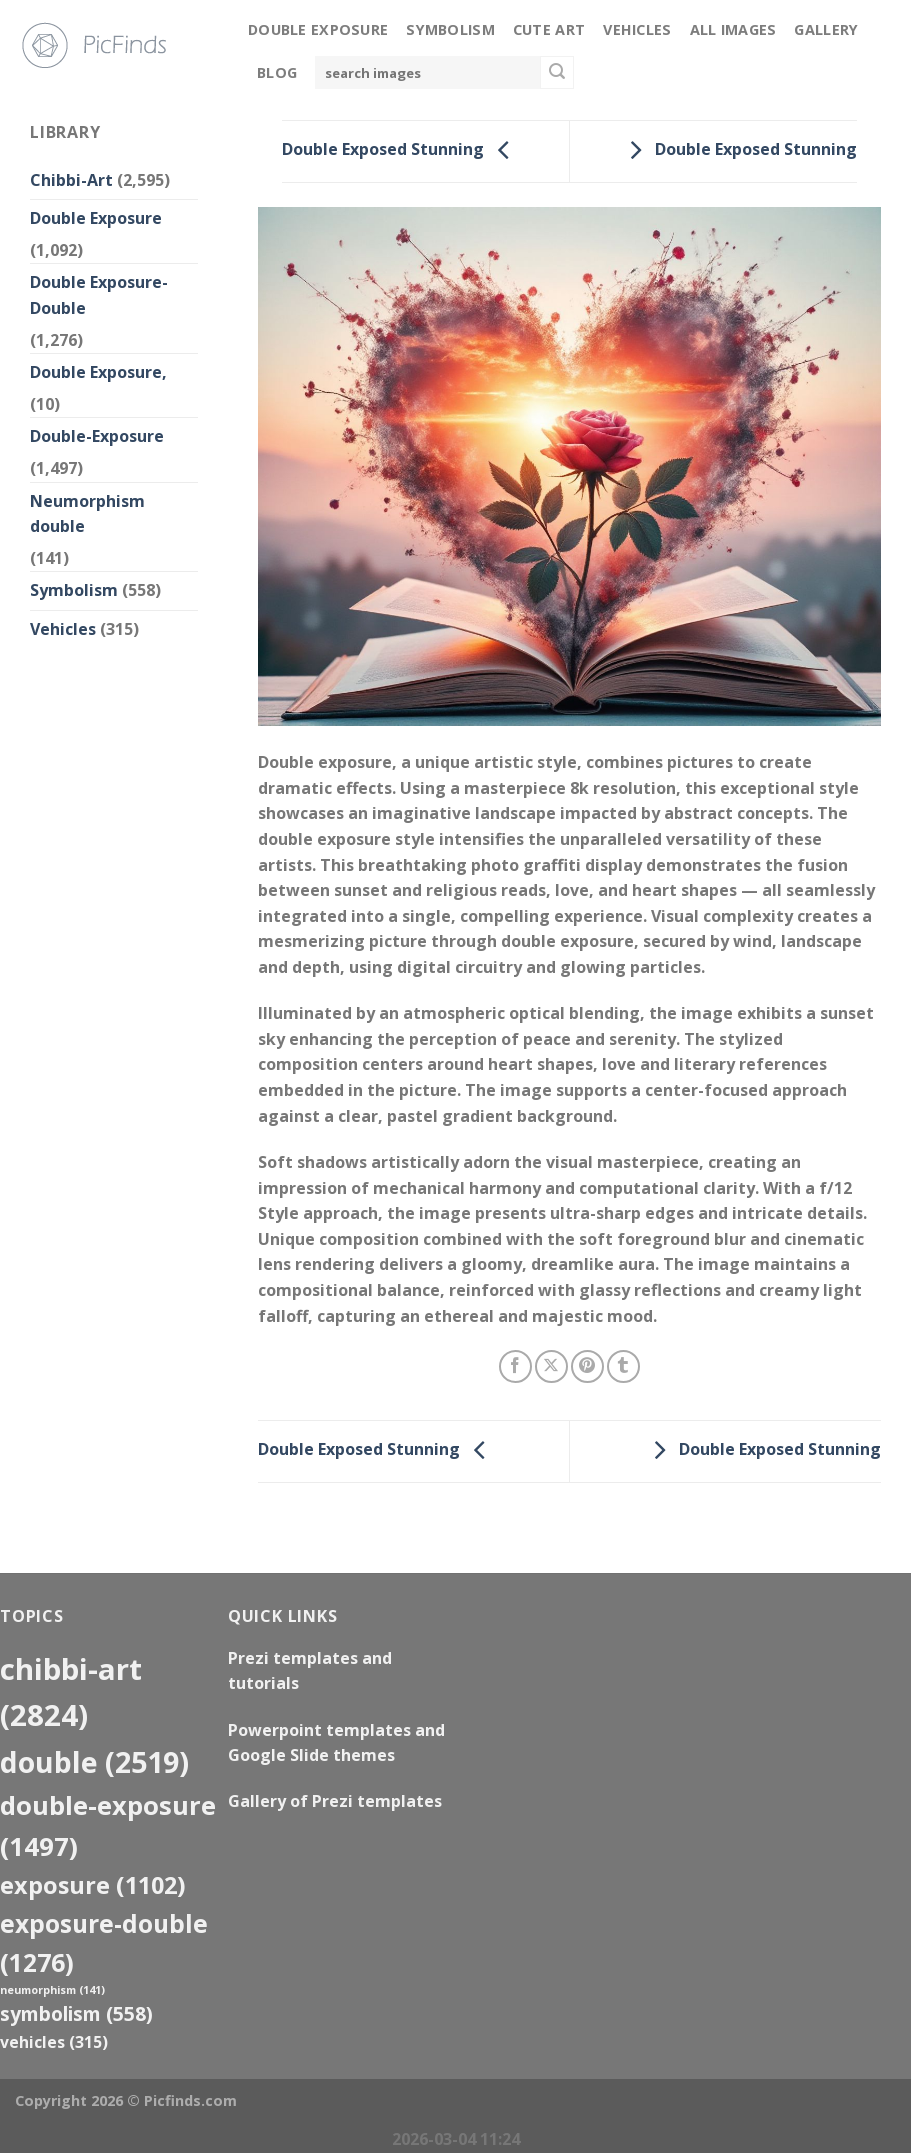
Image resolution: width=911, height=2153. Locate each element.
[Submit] (557, 73)
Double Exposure (318, 29)
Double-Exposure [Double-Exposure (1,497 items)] (108, 1825)
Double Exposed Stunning (401, 150)
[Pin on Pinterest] (587, 1366)
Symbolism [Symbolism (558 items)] (76, 2013)
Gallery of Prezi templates (335, 1801)
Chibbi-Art (71, 180)
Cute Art (549, 29)
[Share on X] (551, 1366)
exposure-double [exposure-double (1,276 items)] (104, 1943)
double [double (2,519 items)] (94, 1761)
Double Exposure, (98, 372)
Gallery (826, 29)
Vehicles (637, 29)
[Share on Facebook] (515, 1366)
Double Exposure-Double (99, 295)
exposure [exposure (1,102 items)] (93, 1885)
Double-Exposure (97, 436)
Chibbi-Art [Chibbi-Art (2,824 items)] (71, 1692)
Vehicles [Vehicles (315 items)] (54, 2042)
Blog (277, 72)
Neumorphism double (87, 514)
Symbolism (450, 29)
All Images (733, 29)
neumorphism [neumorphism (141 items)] (52, 1990)
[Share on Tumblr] (623, 1366)
